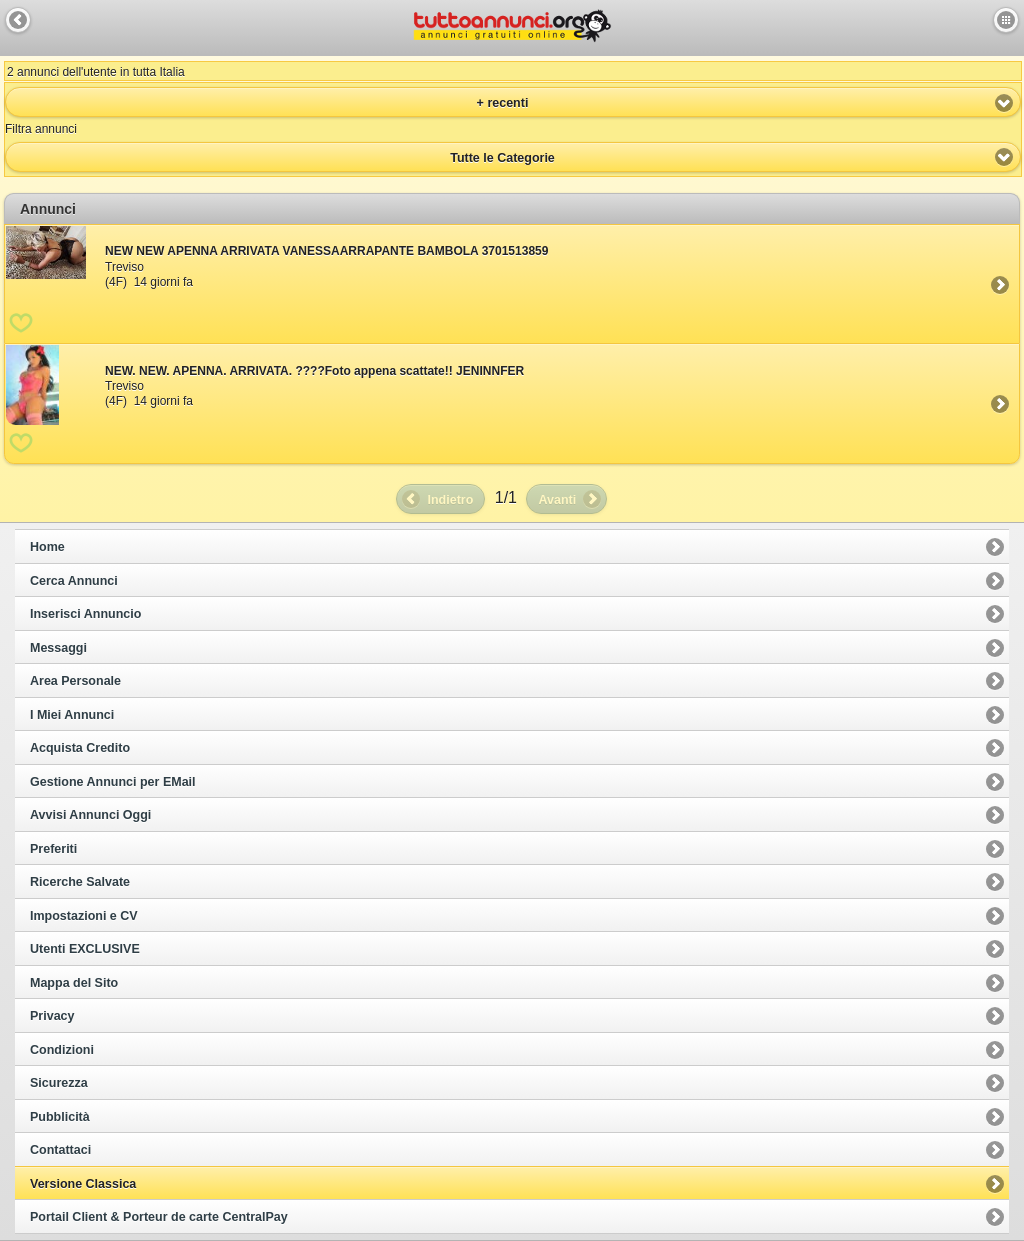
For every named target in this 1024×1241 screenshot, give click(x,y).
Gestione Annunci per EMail (113, 782)
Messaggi (58, 648)
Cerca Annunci (74, 581)
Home (47, 547)
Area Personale (75, 681)
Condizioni (62, 1050)
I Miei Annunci (72, 715)
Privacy (52, 1016)
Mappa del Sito (74, 983)
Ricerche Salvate (80, 882)
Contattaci (60, 1150)
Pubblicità (60, 1117)
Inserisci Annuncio (85, 614)
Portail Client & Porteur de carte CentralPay (159, 1217)
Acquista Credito (80, 748)
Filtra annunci (41, 129)
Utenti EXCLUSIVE (85, 949)
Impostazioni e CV (84, 916)
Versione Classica (83, 1184)
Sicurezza (59, 1083)
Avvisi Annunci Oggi (90, 815)
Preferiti (53, 849)
